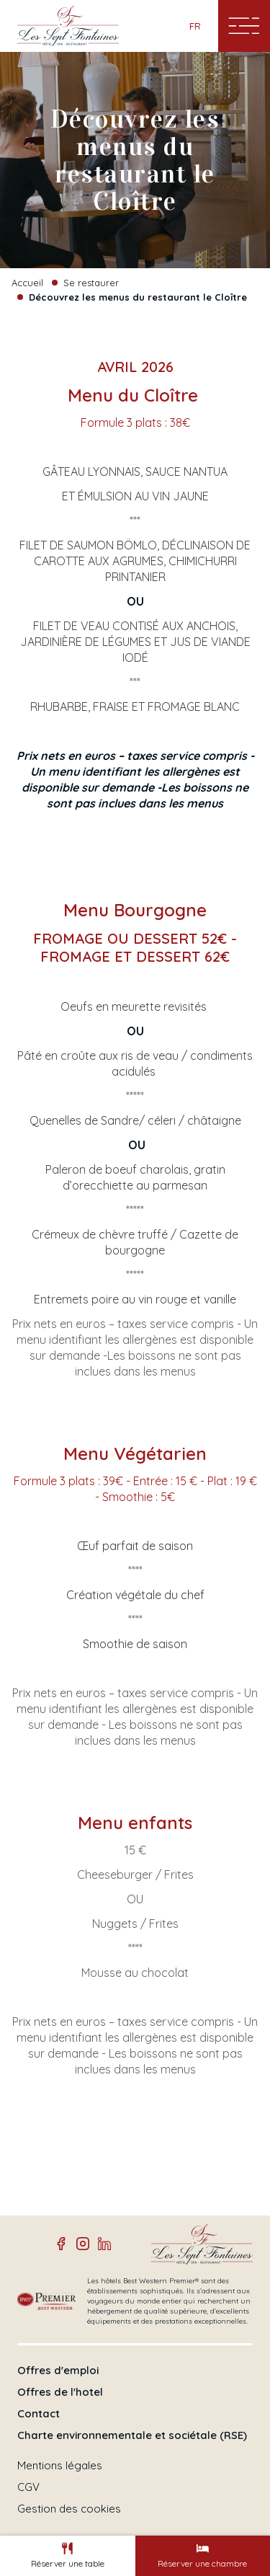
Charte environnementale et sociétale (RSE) (132, 2435)
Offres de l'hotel (60, 2392)
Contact (38, 2413)
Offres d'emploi (58, 2370)
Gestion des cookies (69, 2508)
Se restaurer (91, 282)
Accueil (27, 282)
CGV (28, 2487)
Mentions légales (59, 2465)
